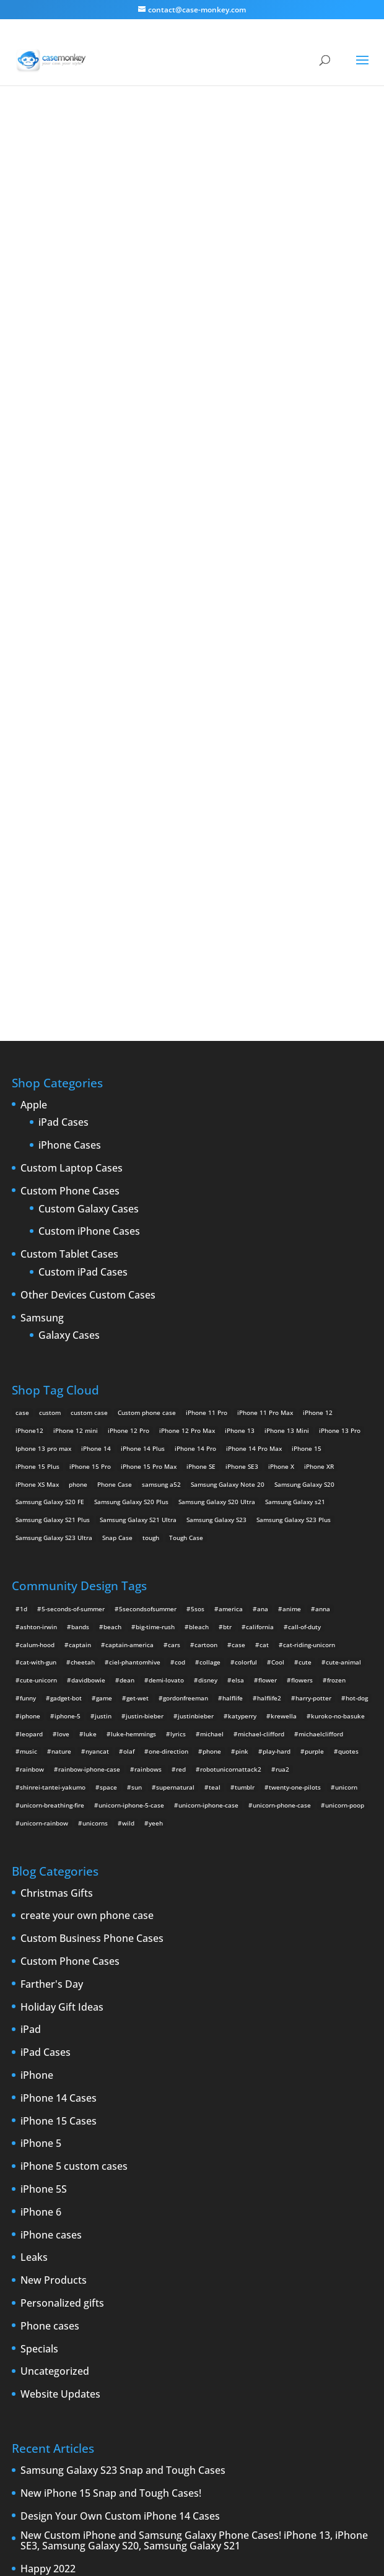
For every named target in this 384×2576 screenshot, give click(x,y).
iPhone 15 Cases (58, 1724)
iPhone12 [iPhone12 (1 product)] (29, 1033)
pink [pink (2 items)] (241, 1355)
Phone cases (49, 1929)
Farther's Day (51, 1587)
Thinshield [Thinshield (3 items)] (322, 2338)
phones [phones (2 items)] (26, 2338)
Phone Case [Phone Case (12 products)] (114, 1087)
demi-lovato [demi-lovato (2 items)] (166, 1283)
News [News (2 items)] (295, 2320)
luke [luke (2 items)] (90, 1337)
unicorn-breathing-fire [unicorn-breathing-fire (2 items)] (52, 1408)
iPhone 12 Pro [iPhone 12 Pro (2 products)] (128, 1033)
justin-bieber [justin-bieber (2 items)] (145, 1319)
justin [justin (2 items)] (103, 1319)
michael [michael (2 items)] (212, 1337)
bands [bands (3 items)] (80, 1229)
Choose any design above (108, 428)
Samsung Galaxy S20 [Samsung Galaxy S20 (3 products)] (304, 1087)
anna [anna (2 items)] (322, 1212)
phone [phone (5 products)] (78, 1087)
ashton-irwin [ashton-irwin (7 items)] (38, 1229)
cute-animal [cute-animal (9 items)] (343, 1265)
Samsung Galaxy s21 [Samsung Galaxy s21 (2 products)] (295, 1105)
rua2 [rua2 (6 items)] (282, 1372)
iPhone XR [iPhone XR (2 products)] (319, 1069)
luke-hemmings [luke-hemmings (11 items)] (133, 1337)
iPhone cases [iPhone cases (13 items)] (81, 2320)
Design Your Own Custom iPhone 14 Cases (120, 2119)
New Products (53, 1883)
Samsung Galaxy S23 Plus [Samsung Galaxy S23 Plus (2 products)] (293, 1122)
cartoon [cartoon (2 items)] (205, 1247)
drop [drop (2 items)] (83, 2285)
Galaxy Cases (69, 939)
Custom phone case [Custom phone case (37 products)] (147, 1016)
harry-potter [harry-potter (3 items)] (313, 1301)
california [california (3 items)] (260, 1229)
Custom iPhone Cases (89, 835)
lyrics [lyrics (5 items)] (178, 1337)
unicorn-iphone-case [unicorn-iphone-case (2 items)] (208, 1408)
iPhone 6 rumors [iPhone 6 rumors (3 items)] (339, 2303)
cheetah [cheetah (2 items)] (83, 1265)
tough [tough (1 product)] (150, 1140)
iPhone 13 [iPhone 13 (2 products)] (240, 1033)
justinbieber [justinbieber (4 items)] (196, 1319)
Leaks (34, 1861)
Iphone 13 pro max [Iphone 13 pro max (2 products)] (43, 1051)
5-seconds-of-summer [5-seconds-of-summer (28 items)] (73, 1212)
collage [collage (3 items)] (209, 1265)
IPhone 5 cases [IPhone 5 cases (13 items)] (37, 2303)
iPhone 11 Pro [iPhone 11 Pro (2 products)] (206, 1016)
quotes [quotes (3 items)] (348, 1355)
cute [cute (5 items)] (305, 1265)
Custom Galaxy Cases (88, 812)
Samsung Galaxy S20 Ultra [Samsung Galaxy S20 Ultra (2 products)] (216, 1105)
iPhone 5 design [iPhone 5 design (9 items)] (93, 2303)
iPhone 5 (40, 1747)
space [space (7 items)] (108, 1390)
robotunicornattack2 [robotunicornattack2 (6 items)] (230, 1372)
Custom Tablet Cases (69, 857)
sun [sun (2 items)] (136, 1390)
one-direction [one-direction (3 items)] (168, 1355)
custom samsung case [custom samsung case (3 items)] (186, 2267)
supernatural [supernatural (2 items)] (175, 1390)
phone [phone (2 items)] (212, 1355)
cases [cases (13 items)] (131, 2249)
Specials (39, 1952)
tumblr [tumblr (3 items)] (245, 1390)
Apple (33, 708)
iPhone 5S (43, 1792)
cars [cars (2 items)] (174, 1247)
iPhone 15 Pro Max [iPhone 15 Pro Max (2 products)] (149, 1069)
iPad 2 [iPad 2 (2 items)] (132, 2285)
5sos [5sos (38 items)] (197, 1212)
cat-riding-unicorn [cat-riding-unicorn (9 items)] (309, 1247)
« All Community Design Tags (156, 154)
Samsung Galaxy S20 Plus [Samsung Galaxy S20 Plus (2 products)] (131, 1105)
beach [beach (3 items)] (112, 1229)
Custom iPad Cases (83, 875)
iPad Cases (63, 726)
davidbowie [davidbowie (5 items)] (88, 1283)
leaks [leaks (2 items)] (119, 2320)
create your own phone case (87, 1519)
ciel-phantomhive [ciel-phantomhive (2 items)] (134, 1265)
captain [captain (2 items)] (80, 1247)
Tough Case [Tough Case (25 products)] (186, 1140)
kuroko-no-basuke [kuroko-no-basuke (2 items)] (338, 1319)
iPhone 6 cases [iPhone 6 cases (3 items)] (283, 2303)
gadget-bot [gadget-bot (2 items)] (66, 1301)
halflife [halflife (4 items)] (232, 1301)
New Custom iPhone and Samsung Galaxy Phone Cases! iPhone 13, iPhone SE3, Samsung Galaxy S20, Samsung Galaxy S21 (194, 2144)
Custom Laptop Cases (71, 771)
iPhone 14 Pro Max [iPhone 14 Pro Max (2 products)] (254, 1051)
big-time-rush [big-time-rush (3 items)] (155, 1229)
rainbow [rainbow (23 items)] (32, 1372)
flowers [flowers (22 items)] (302, 1283)
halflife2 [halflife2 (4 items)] (269, 1301)
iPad (30, 1633)
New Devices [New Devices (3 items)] (221, 2320)
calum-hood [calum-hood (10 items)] (37, 1247)
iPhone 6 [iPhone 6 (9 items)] (238, 2303)
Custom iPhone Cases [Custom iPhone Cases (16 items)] (112, 2267)
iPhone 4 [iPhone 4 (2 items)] (223, 2285)
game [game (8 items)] (104, 1301)
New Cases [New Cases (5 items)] (175, 2320)
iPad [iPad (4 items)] (106, 2285)
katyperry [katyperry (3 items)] (242, 1319)
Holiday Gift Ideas (61, 1610)
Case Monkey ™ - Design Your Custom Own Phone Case (148, 2539)
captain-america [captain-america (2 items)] (129, 1247)
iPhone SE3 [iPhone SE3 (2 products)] (241, 1069)
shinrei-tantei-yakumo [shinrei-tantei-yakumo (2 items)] (52, 1390)
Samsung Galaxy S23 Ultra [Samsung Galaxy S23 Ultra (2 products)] (53, 1140)
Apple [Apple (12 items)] (81, 2249)
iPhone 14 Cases (58, 1701)
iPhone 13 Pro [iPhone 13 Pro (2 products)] (339, 1033)
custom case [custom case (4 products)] (89, 1016)
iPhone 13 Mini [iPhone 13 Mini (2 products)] (286, 1033)
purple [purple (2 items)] (314, 1355)
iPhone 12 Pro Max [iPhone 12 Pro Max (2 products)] (187, 1033)
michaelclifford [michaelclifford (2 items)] (321, 1337)
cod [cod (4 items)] (180, 1265)
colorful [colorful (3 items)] (246, 1265)
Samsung (42, 921)
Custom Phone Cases (70, 794)
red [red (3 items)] (181, 1372)
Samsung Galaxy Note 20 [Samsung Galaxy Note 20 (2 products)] (227, 1087)
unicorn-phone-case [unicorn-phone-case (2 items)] (282, 1408)
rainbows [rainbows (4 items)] (148, 1372)
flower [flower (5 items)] (267, 1283)
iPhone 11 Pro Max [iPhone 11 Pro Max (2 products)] (265, 1016)
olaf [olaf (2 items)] (128, 1355)
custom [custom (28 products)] (50, 1016)
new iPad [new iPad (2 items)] (263, 2320)
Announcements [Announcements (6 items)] (39, 2249)
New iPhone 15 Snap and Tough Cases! (110, 2096)
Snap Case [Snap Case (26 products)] (117, 1140)
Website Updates (60, 1997)
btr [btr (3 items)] (227, 1229)
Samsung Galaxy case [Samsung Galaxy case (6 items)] (150, 2338)
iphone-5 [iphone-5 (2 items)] (68, 1319)
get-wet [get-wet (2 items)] (137, 1301)
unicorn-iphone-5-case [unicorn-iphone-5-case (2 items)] (131, 1408)
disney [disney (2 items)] (207, 1283)
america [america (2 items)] (231, 1212)
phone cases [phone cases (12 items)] (332, 2320)
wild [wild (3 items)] (128, 1426)
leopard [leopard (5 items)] (31, 1337)
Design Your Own (192, 537)
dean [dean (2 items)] (127, 1283)
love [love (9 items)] (63, 1337)
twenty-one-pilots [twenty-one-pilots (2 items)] (295, 1390)
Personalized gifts (62, 1906)
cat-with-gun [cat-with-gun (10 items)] (38, 1265)
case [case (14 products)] (22, 1016)
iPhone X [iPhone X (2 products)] (281, 1069)
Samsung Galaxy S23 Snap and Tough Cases (122, 2073)
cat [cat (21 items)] (264, 1247)
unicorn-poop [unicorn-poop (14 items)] (344, 1408)
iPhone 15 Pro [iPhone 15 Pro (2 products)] (90, 1069)
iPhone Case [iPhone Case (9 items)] (33, 2320)
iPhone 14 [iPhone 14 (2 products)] (96, 1051)
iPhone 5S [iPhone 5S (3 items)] (200, 2303)
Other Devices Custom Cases (87, 898)
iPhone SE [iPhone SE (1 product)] (201, 1069)
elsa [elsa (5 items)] (238, 1283)
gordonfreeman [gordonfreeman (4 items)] (185, 1301)
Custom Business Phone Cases (92, 1541)
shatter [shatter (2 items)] (203, 2338)
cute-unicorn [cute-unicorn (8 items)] (38, 1283)
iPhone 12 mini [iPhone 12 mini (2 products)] (75, 1033)
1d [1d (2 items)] (23, 1212)
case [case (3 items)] (106, 2249)
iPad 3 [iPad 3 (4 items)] (160, 2285)
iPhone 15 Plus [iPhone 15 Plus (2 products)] (37, 1069)
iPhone (36, 1678)
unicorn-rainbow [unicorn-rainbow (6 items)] (44, 1426)
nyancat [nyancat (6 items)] (97, 1355)
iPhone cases (51, 1838)
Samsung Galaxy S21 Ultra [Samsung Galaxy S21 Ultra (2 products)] (138, 1122)
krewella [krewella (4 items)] (284, 1319)
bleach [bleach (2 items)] (199, 1229)
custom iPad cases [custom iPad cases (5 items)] (43, 2267)
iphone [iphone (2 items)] (30, 1319)
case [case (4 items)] (238, 1247)
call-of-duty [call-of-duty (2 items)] (304, 1229)
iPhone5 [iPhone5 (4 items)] (328, 2285)
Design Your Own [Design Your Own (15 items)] (40, 2285)
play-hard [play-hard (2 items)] (276, 1355)
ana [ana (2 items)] (262, 1212)
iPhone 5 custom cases (74, 1769)
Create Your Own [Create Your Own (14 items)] (219, 2249)
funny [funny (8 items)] (28, 1301)
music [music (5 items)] (28, 1355)
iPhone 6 (40, 1815)
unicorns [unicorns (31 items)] (95, 1426)
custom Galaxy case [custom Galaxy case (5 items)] (284, 2249)
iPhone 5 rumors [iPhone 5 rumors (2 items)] (151, 2303)
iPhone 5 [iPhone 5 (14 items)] (293, 2285)
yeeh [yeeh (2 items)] (156, 1426)
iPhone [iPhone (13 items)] (190, 2285)
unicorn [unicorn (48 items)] (346, 1390)
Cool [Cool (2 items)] (277, 1265)
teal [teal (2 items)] (214, 1390)
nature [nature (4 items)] (61, 1355)
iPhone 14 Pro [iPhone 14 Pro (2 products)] (195, 1051)
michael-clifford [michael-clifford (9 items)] (261, 1337)
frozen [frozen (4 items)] (336, 1283)
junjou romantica (248, 154)
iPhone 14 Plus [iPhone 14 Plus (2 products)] (143, 1051)
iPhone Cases (69, 748)
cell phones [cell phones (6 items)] (167, 2249)
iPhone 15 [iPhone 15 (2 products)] (306, 1051)
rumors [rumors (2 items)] (98, 2338)
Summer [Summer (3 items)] (285, 2338)
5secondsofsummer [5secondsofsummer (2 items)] (148, 1212)
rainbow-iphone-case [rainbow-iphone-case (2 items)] (89, 1372)
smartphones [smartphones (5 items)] (243, 2338)
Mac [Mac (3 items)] (143, 2320)
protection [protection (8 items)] (62, 2338)
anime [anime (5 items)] (291, 1212)
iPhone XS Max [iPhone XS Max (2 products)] (37, 1087)
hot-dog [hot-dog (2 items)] (357, 1301)
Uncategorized (54, 1975)
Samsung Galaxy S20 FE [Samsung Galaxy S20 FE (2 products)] (49, 1105)
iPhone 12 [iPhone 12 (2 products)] (318, 1016)
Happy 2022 (48, 2172)
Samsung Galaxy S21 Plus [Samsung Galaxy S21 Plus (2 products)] (52, 1122)
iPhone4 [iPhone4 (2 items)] (258, 2285)
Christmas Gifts (56, 1496)
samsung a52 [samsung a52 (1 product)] (161, 1087)
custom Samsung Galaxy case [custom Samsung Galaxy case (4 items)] (272, 2267)
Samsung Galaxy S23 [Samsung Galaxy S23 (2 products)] (216, 1122)
